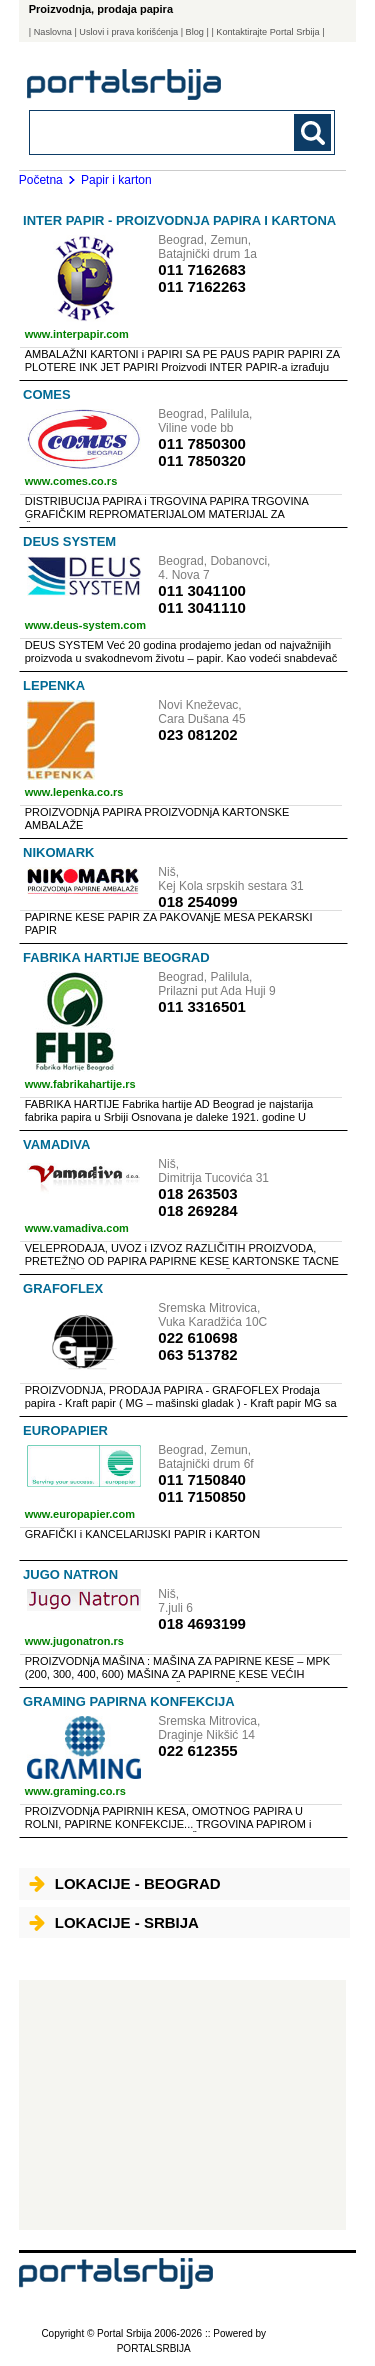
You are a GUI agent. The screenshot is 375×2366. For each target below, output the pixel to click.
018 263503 (197, 1193)
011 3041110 (202, 607)
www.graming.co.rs (75, 1791)
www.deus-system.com (85, 625)
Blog (195, 32)
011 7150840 (202, 1479)
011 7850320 (202, 460)
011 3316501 (202, 1006)
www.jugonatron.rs (74, 1641)
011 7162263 (202, 286)
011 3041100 (202, 590)
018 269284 (197, 1210)
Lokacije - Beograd (125, 1883)
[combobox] (153, 131)
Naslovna (53, 32)
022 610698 (197, 1337)
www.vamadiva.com (77, 1228)
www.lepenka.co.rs (74, 792)
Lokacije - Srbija (114, 1922)
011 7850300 (202, 443)
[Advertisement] (182, 2105)
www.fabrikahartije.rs (80, 1084)
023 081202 (197, 734)
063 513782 (197, 1354)
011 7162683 (202, 269)
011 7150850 (202, 1496)
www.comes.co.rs (71, 481)
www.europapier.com (80, 1514)
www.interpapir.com (77, 334)
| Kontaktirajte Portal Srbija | (267, 32)
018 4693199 (202, 1623)
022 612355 (197, 1750)
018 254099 (197, 901)
